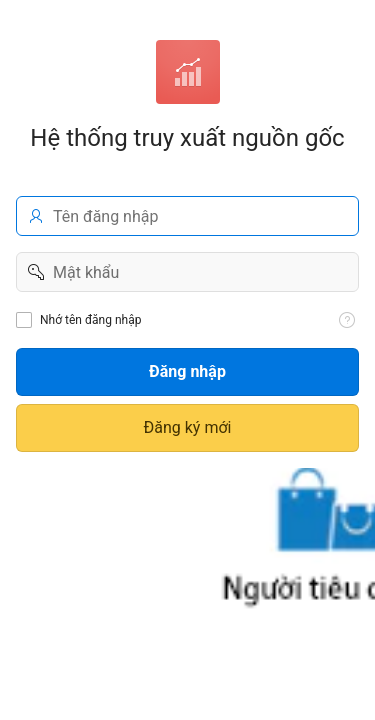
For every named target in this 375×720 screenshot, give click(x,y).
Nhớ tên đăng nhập (90, 320)
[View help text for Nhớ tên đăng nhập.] (347, 320)
